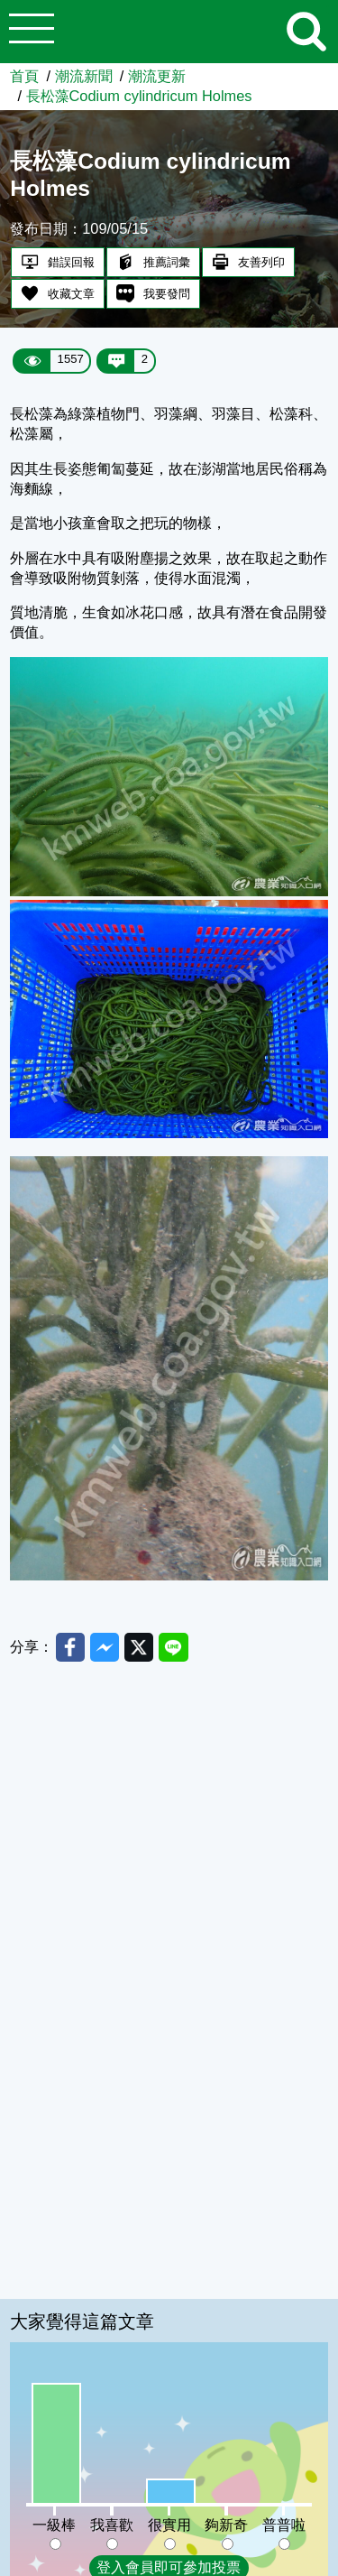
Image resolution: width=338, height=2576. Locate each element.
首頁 (24, 76)
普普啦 (284, 2524)
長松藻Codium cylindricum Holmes (139, 96)
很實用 (169, 2524)
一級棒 (54, 2524)
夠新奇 (226, 2524)
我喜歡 (111, 2524)
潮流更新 (157, 76)
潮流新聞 (84, 76)
